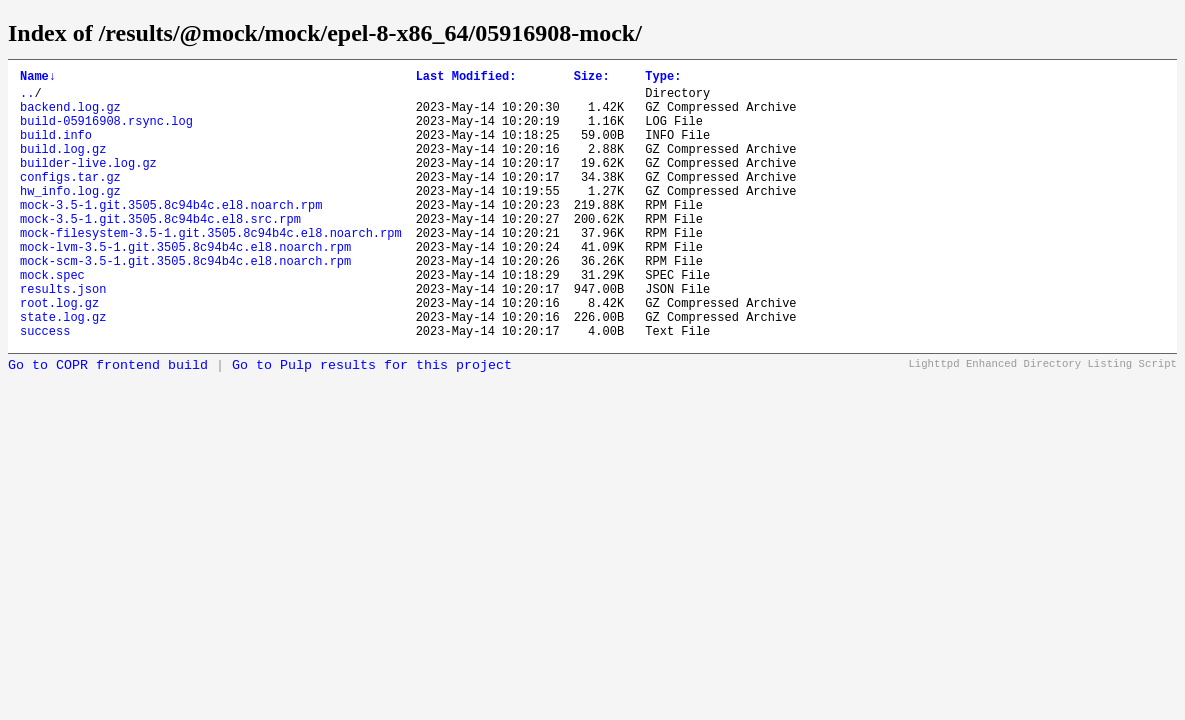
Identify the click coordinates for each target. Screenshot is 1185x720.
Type (663, 78)
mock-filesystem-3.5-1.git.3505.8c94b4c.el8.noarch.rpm (211, 268)
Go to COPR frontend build (108, 422)
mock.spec (52, 319)
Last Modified (466, 78)
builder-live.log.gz (88, 183)
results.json (63, 336)
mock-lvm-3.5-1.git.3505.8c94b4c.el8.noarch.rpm (185, 285)
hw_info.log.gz (70, 217)
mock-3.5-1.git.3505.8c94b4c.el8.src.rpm (160, 251)
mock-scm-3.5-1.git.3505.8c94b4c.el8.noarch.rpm (185, 302)
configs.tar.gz (70, 200)
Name (38, 78)
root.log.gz (59, 353)
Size (592, 78)
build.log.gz (63, 166)
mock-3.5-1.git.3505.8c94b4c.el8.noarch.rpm (171, 234)
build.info (56, 149)
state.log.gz (63, 370)
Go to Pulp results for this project (372, 422)
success (45, 387)
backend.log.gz (70, 115)
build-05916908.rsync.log (106, 132)
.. (27, 98)
